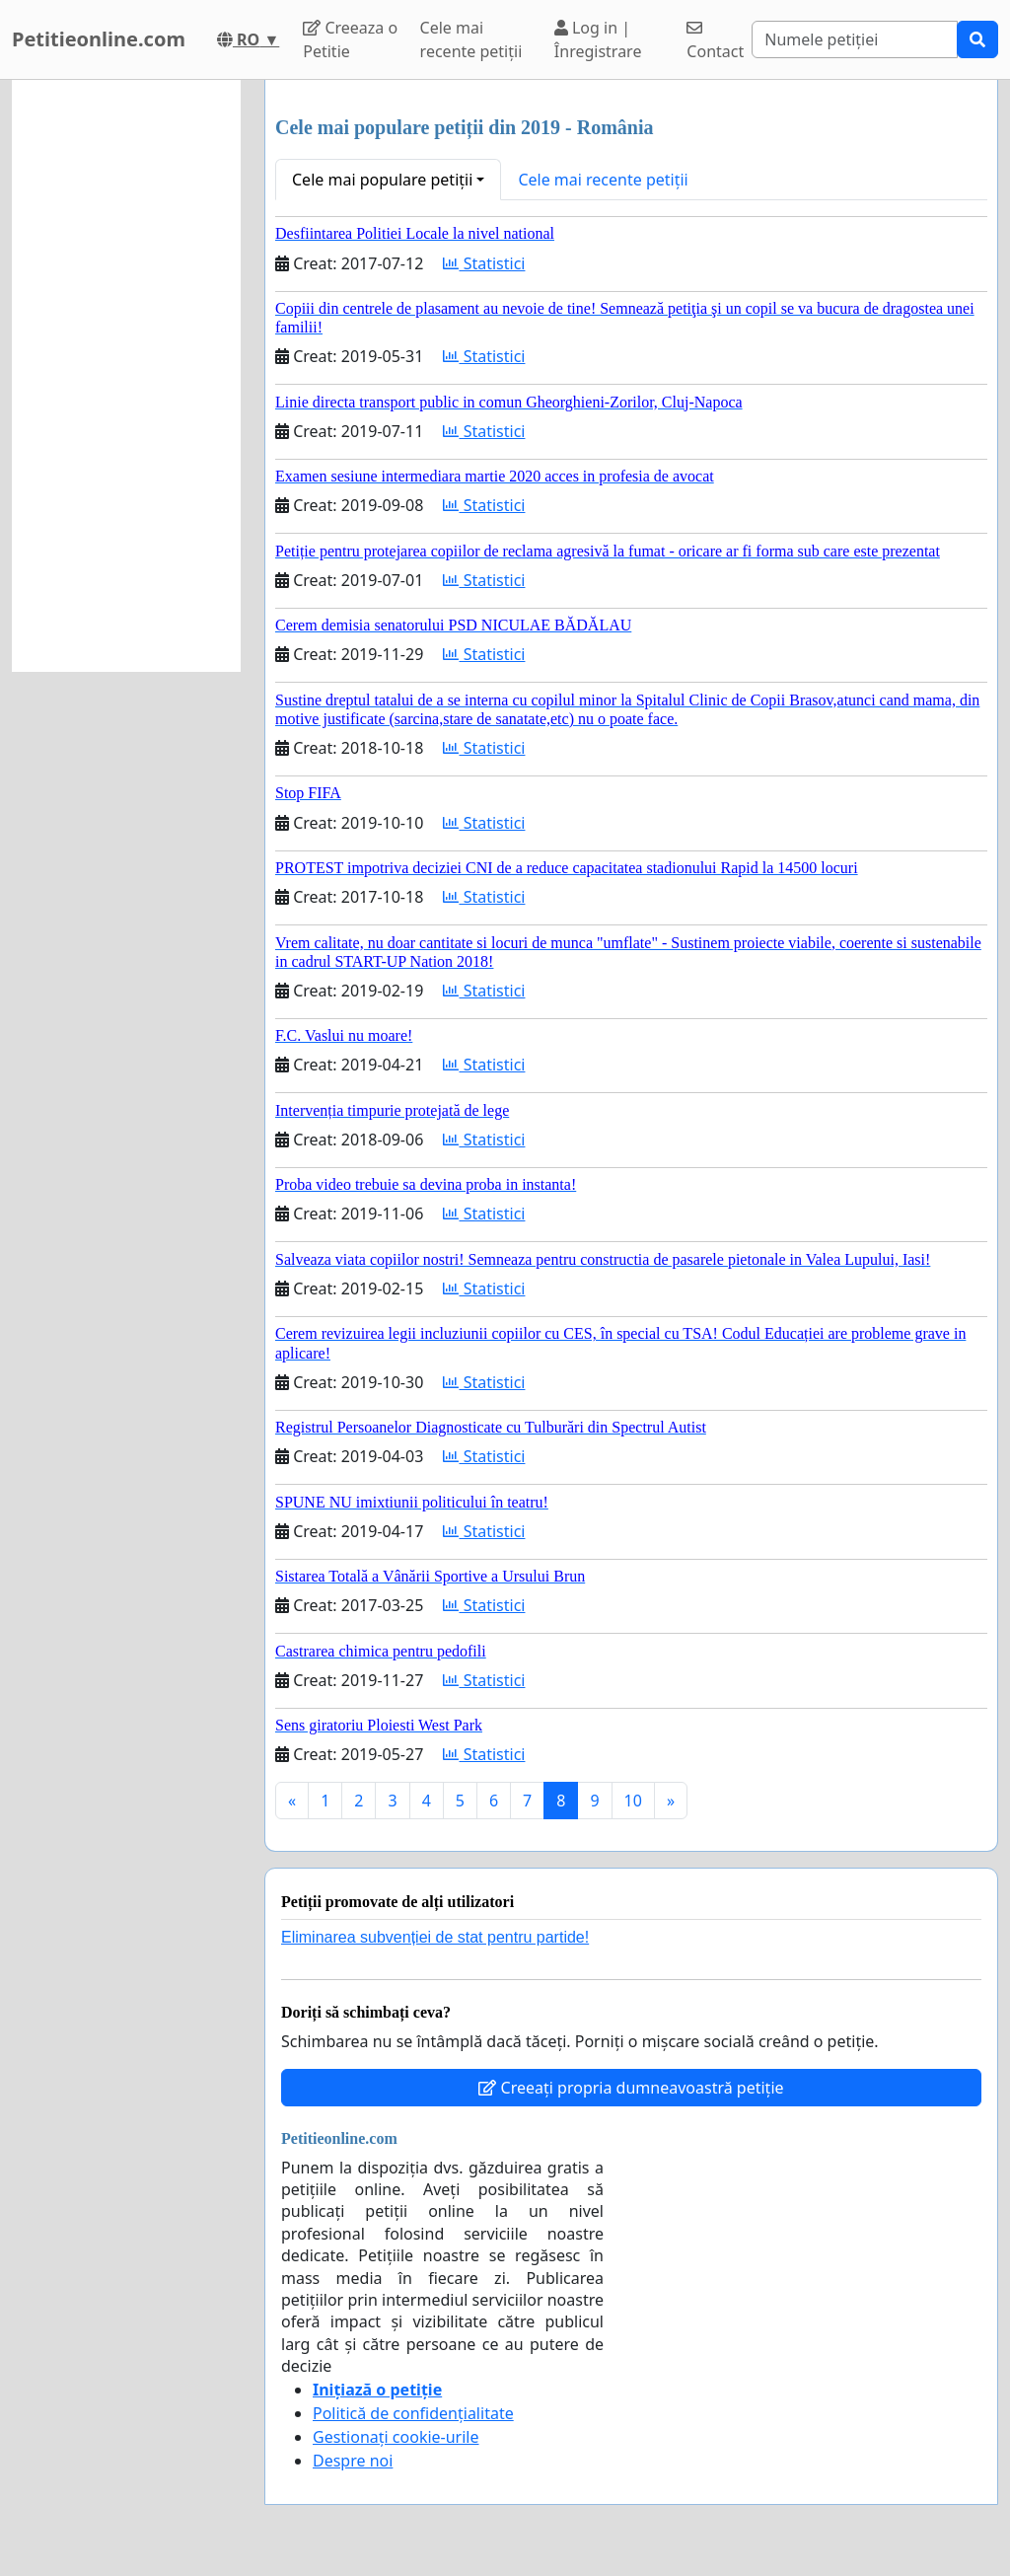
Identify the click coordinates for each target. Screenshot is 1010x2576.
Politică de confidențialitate (413, 2413)
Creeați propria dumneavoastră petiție (630, 2087)
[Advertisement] (126, 376)
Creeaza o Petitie (350, 39)
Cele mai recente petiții (471, 39)
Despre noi (353, 2460)
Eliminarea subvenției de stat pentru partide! (435, 1937)
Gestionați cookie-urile (396, 2437)
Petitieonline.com (98, 39)
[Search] (855, 39)
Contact (715, 41)
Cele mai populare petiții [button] (382, 179)
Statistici (484, 263)
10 (633, 1800)
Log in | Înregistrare (598, 39)
